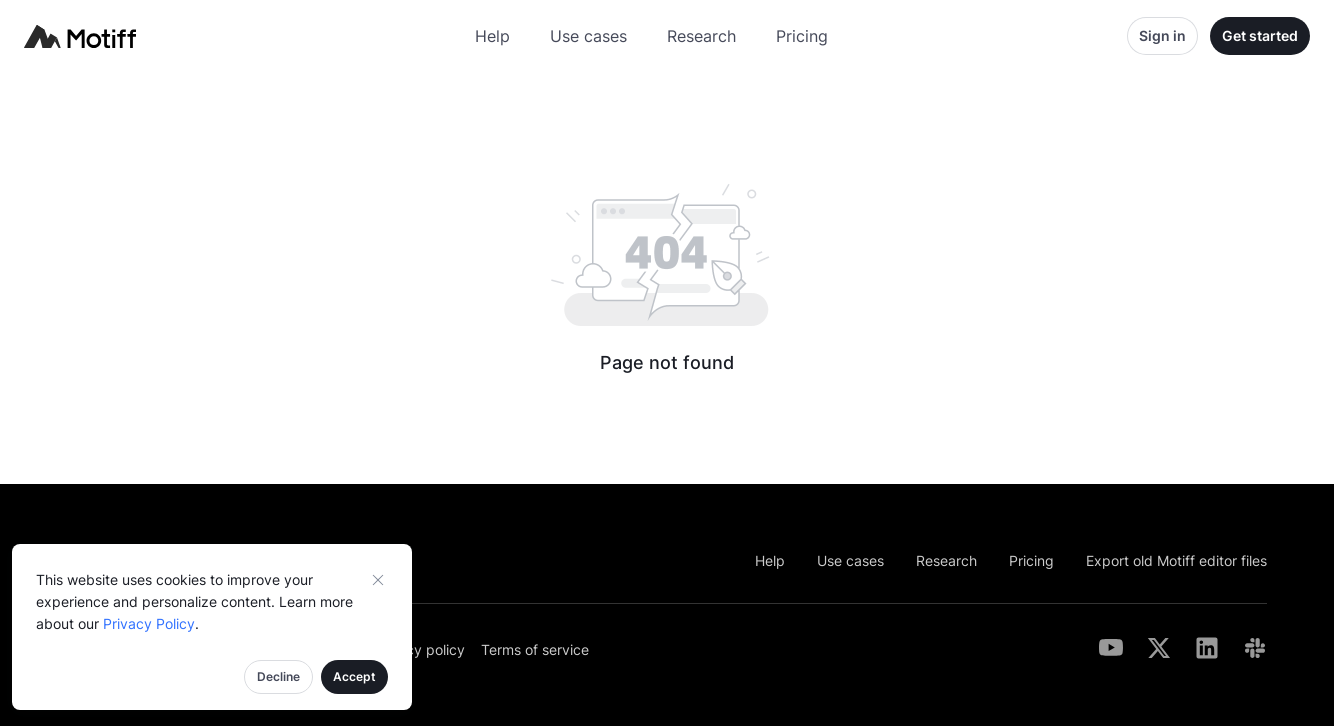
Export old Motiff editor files (1176, 560)
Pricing (802, 36)
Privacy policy (419, 649)
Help (492, 36)
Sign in (1162, 35)
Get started (1260, 35)
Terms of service (535, 649)
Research (701, 36)
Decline (278, 676)
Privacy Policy (149, 623)
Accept (354, 676)
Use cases (588, 36)
